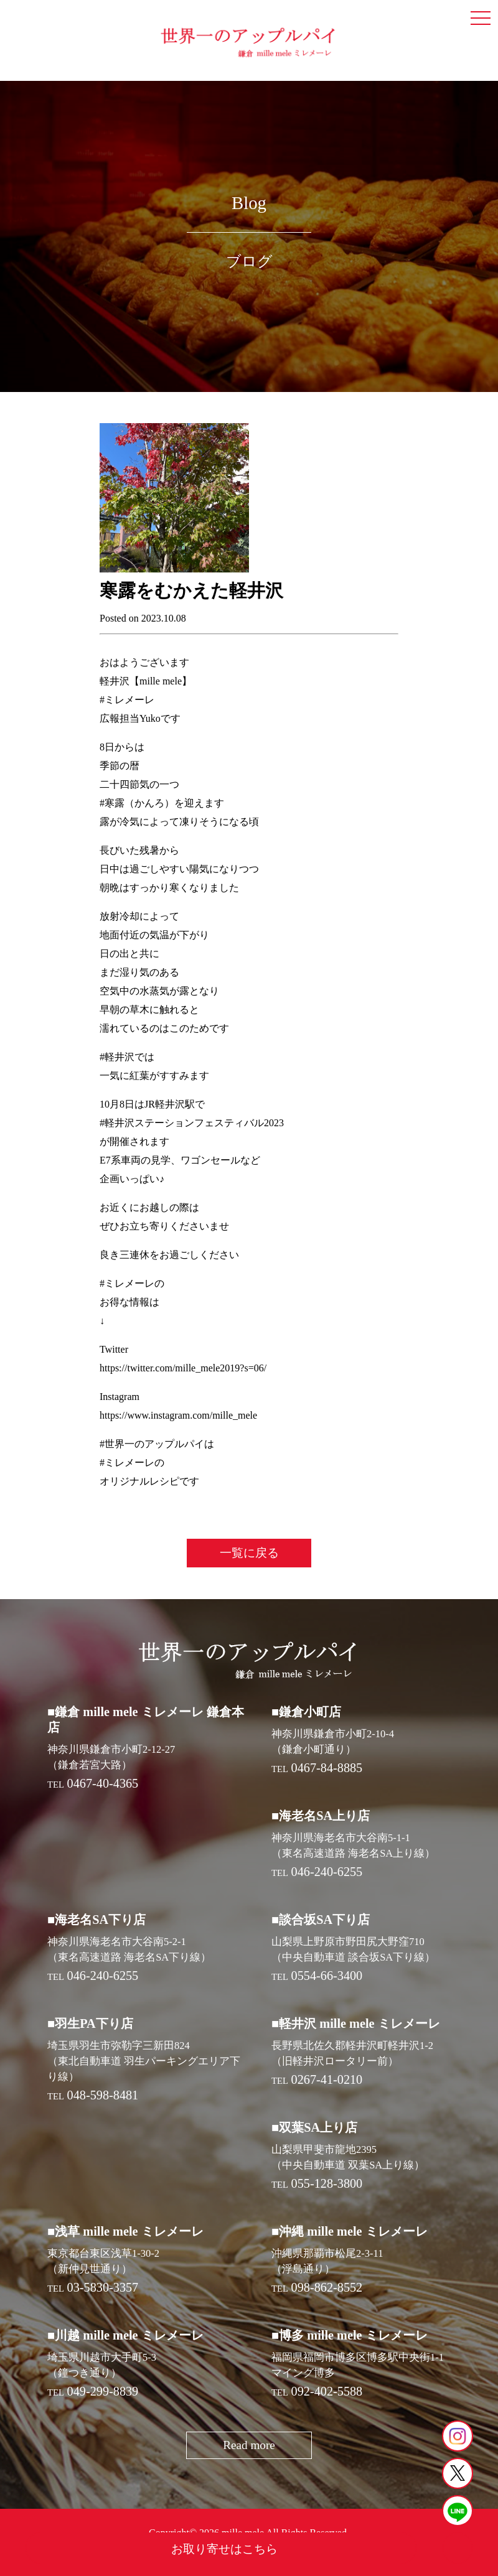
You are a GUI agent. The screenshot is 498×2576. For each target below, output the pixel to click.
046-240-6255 (327, 1871)
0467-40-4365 (103, 1783)
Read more (249, 2445)
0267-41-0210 (327, 2079)
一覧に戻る (249, 1552)
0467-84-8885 (327, 1768)
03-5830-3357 (103, 2287)
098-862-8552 (327, 2287)
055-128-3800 (327, 2183)
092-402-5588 (327, 2391)
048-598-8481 (103, 2095)
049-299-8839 (103, 2391)
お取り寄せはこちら (224, 2548)
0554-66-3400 (327, 1975)
